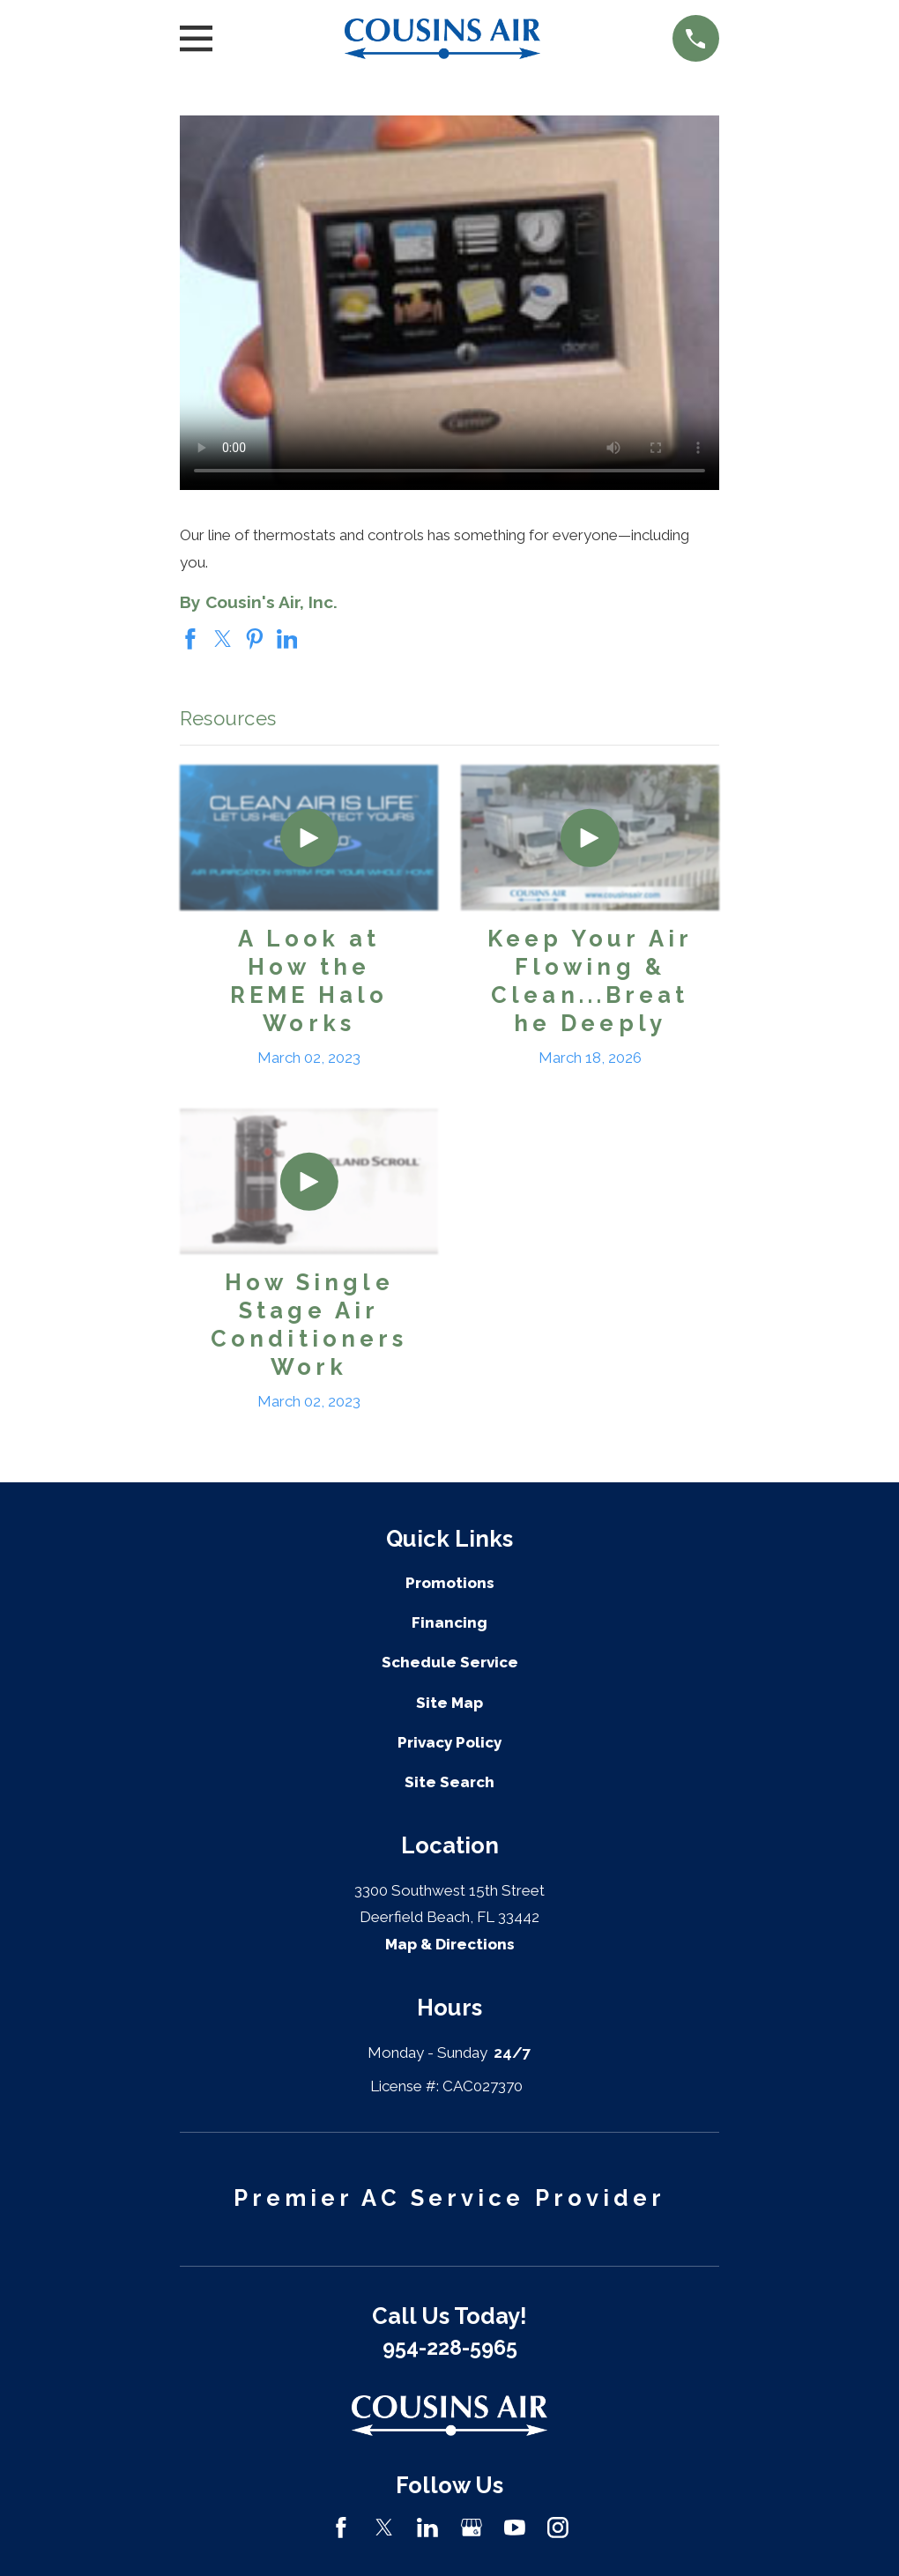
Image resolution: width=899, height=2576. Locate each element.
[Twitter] (384, 2527)
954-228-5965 (450, 2347)
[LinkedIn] (427, 2527)
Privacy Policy (449, 1742)
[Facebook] (341, 2527)
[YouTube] (514, 2527)
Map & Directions (450, 1944)
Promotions (449, 1583)
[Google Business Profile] (471, 2527)
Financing (449, 1622)
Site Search (449, 1782)
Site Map (449, 1702)
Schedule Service (450, 1662)
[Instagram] (557, 2527)
